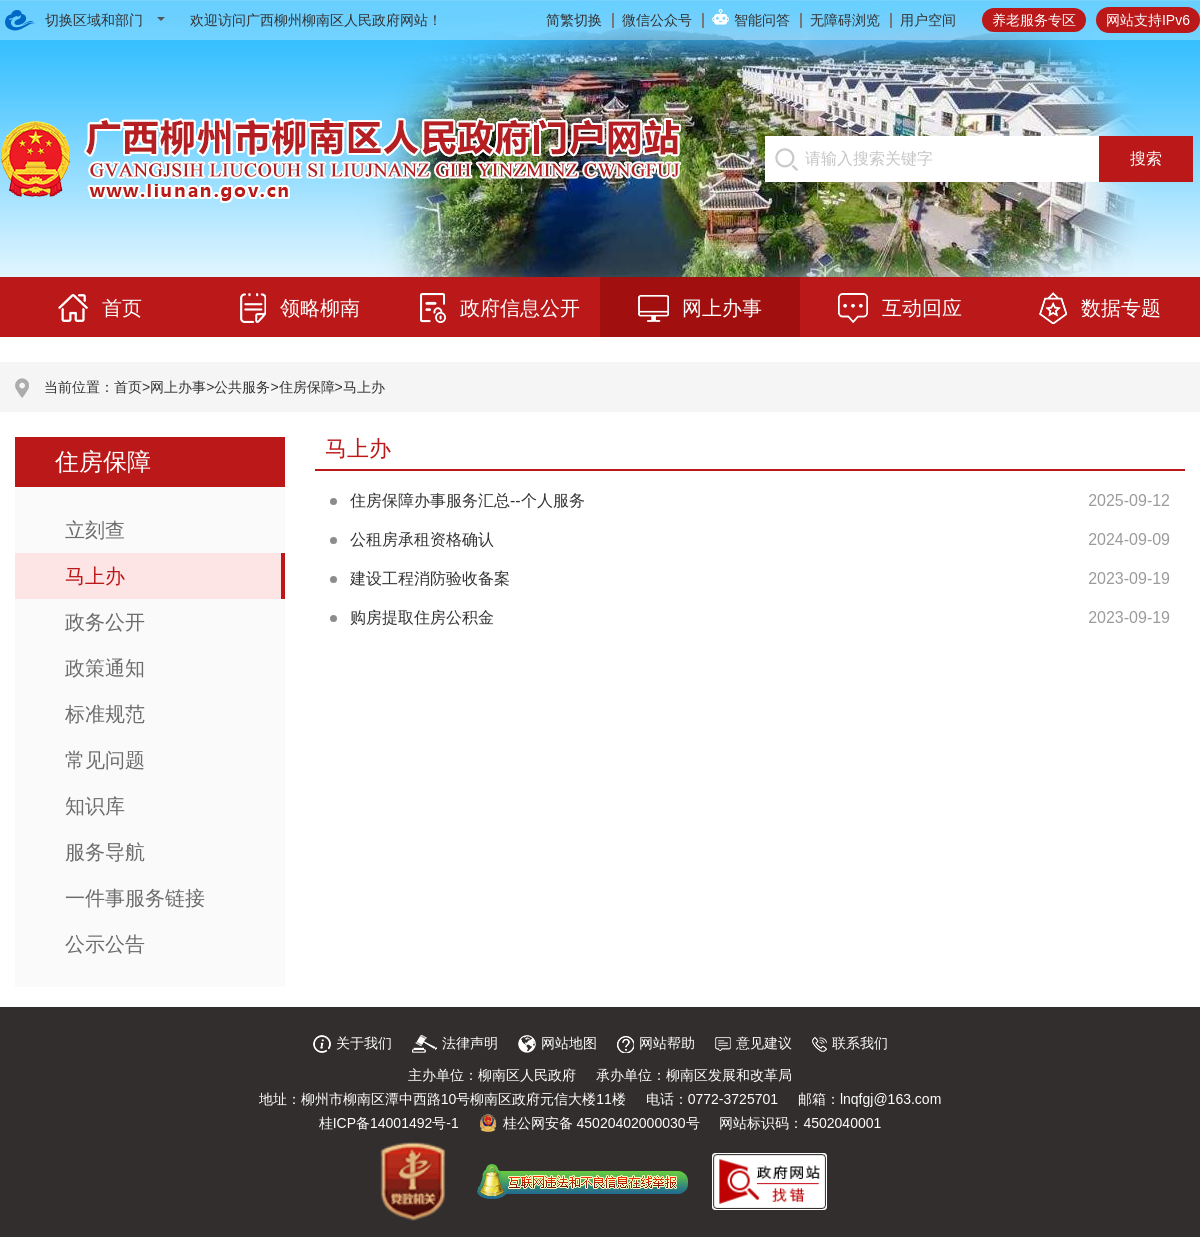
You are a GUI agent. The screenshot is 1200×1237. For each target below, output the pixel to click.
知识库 (95, 806)
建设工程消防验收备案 (430, 578)
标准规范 (105, 714)
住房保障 (307, 387)
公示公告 (105, 944)
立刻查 (95, 530)
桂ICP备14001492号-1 (389, 1123)
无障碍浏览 (845, 20)
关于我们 (352, 1043)
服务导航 (105, 852)
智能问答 (762, 20)
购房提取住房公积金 (422, 617)
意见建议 (753, 1043)
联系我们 (850, 1043)
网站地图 (557, 1043)
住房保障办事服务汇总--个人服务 (467, 500)
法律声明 (455, 1043)
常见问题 (105, 760)
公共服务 (242, 387)
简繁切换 (574, 20)
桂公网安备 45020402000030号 (589, 1123)
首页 (128, 387)
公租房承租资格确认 (422, 539)
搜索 (1146, 158)
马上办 (364, 387)
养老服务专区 (1034, 20)
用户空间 (928, 20)
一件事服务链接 (135, 898)
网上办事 (178, 387)
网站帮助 (656, 1043)
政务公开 (105, 622)
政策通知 (105, 668)
